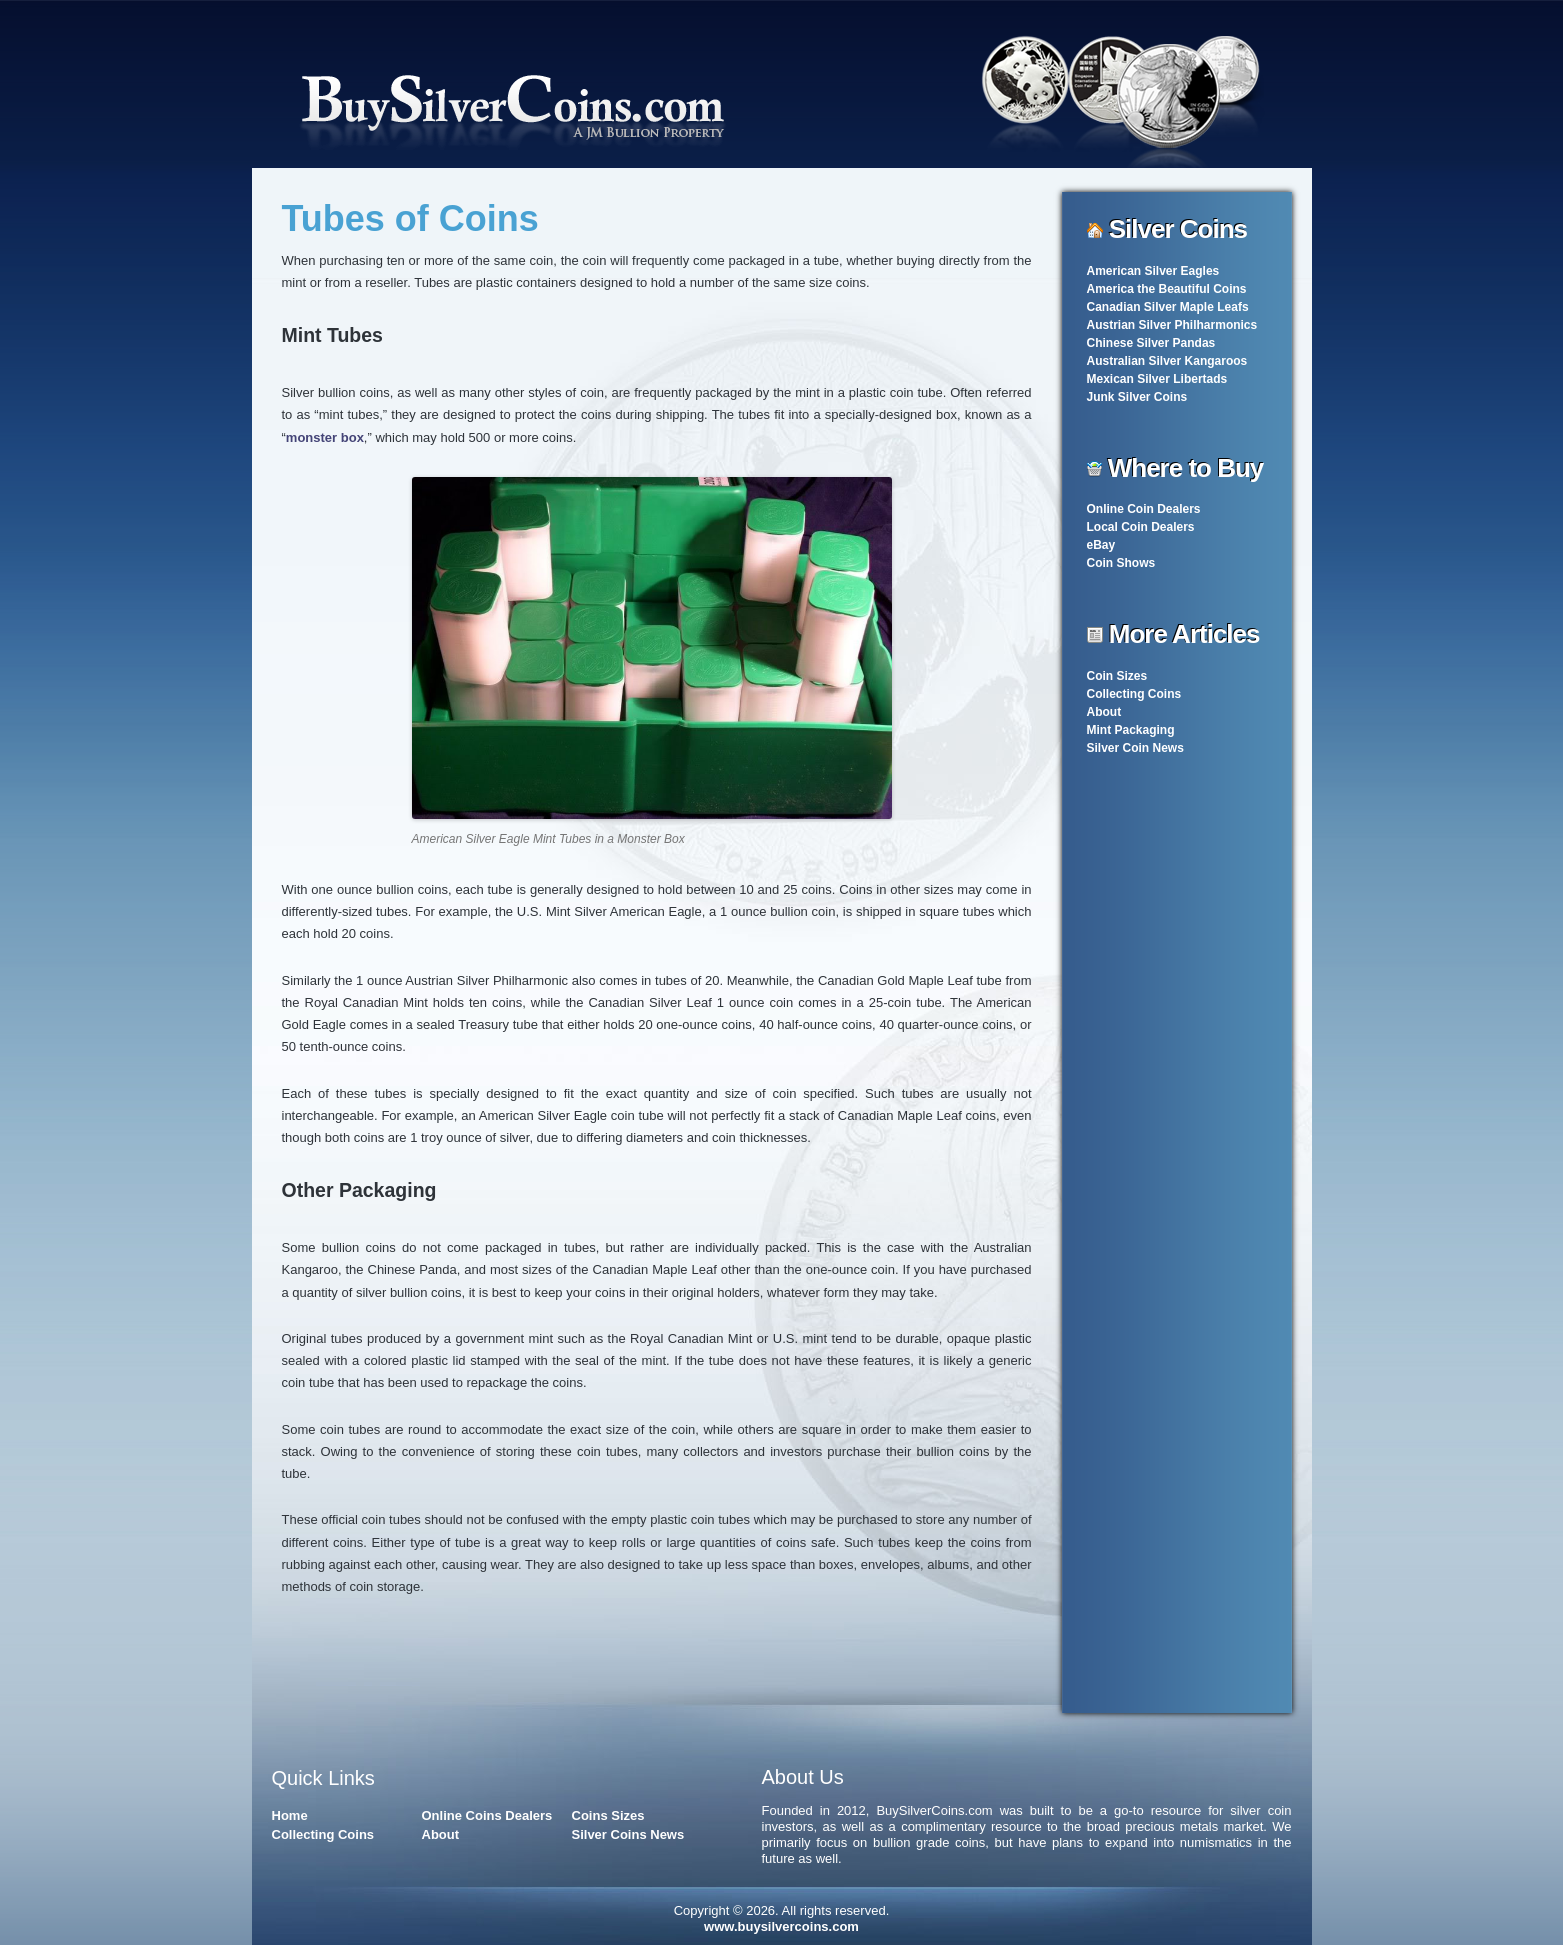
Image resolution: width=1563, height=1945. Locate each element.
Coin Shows (1121, 563)
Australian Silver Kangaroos (1167, 361)
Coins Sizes (608, 1815)
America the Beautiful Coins (1167, 289)
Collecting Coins (1134, 694)
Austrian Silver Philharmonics (1172, 325)
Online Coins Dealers (487, 1815)
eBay (1101, 545)
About (1104, 712)
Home (290, 1815)
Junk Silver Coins (1137, 397)
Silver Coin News (1135, 748)
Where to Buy (1186, 468)
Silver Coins (1178, 229)
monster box (325, 437)
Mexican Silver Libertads (1157, 379)
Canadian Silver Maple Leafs (1168, 307)
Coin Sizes (1117, 676)
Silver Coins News (628, 1834)
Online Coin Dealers (1144, 509)
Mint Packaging (1131, 730)
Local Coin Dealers (1141, 527)
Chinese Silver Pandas (1151, 343)
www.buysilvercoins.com (781, 1926)
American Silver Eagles (1153, 271)
